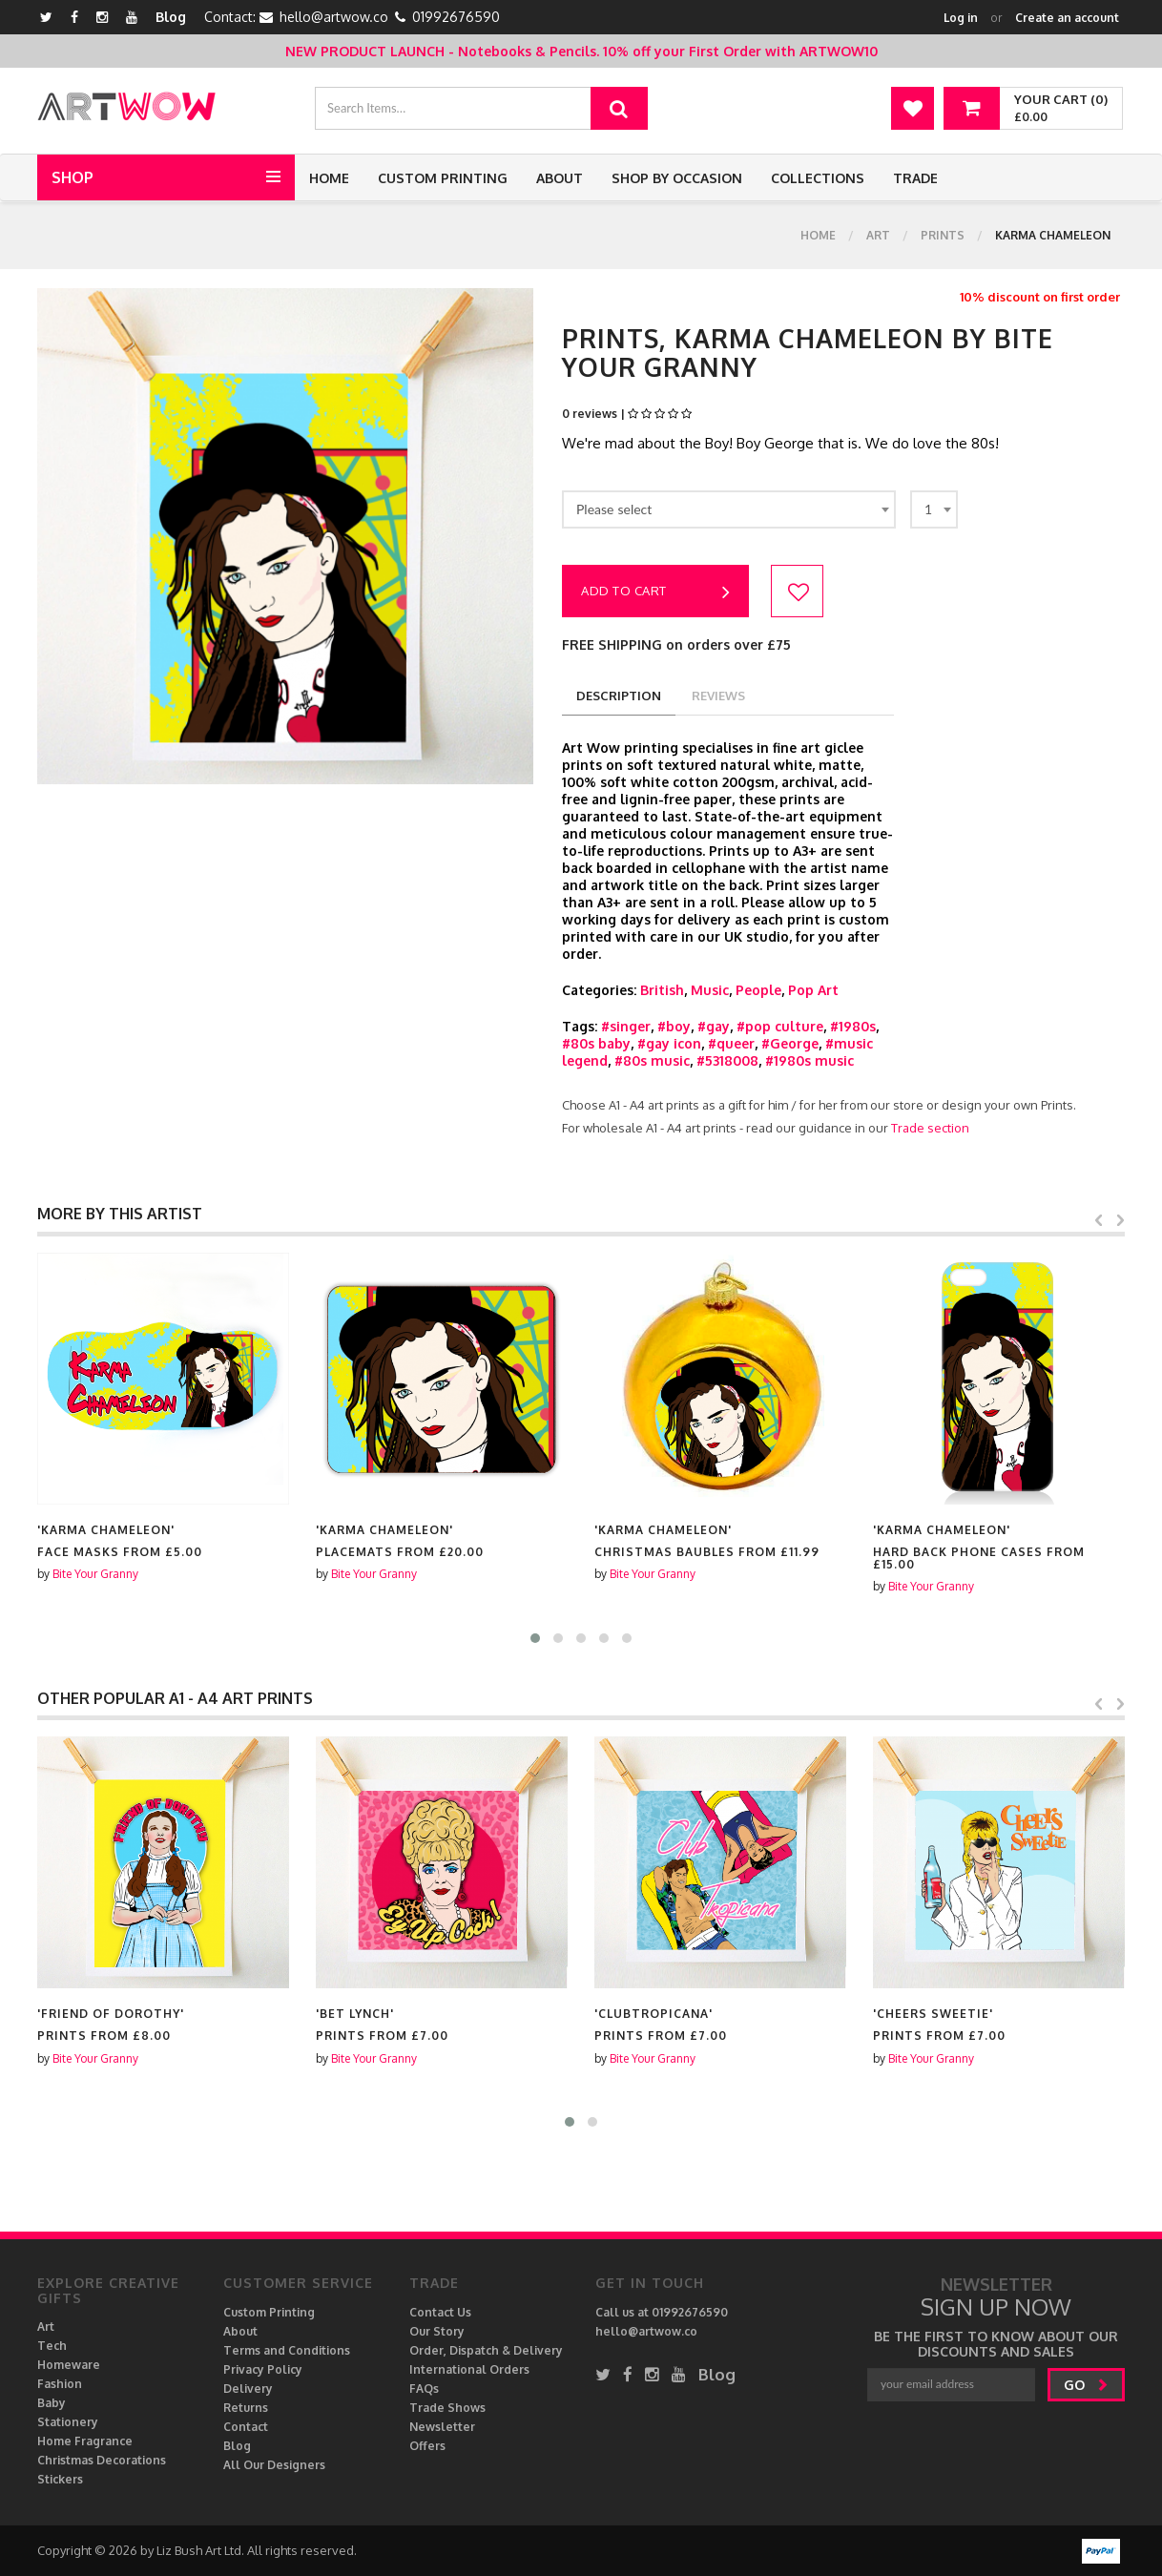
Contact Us (440, 2312)
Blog (171, 17)
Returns (245, 2407)
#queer (731, 1043)
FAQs (424, 2388)
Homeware (68, 2365)
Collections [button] (817, 178)
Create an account (1067, 17)
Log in (961, 17)
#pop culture (780, 1026)
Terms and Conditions (286, 2350)
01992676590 (456, 17)
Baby (51, 2403)
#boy (674, 1026)
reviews (718, 695)
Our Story (437, 2331)
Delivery (248, 2388)
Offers (427, 2446)
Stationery (67, 2422)
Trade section (930, 1127)
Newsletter (442, 2427)
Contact (245, 2427)
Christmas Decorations (101, 2460)
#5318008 (727, 1060)
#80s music (652, 1060)
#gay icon (669, 1043)
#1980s (853, 1026)
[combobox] (729, 509)
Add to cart (655, 592)
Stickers (60, 2479)
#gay (713, 1026)
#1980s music (809, 1060)
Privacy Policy (262, 2369)
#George (790, 1043)
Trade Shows (447, 2407)
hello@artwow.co (334, 17)
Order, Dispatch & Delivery (486, 2350)
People (758, 990)
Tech (52, 2345)
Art (878, 235)
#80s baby (596, 1043)
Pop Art (813, 990)
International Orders (469, 2369)
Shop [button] (72, 177)
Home (329, 178)
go (1086, 2385)
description (618, 695)
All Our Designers (274, 2465)
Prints (943, 235)
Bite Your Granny (95, 1574)
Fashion (59, 2384)
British (662, 990)
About (559, 178)
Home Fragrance (85, 2441)
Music (710, 990)
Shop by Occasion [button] (677, 178)
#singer (626, 1026)
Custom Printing (443, 178)
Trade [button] (915, 178)
